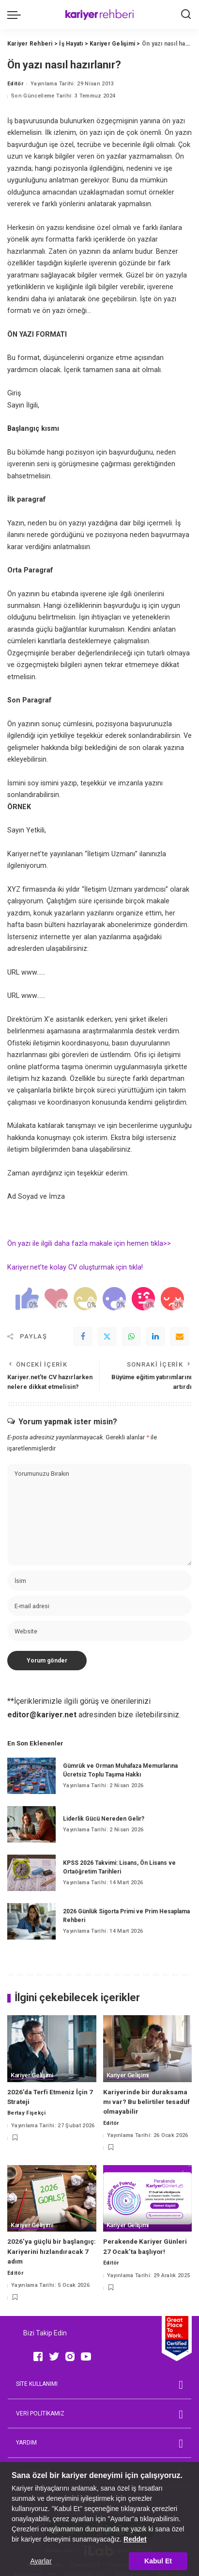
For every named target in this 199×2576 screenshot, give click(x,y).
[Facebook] (82, 1336)
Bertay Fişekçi (26, 2113)
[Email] (179, 1336)
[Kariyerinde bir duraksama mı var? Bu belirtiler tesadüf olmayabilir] (147, 2048)
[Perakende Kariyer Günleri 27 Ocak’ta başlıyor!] (147, 2198)
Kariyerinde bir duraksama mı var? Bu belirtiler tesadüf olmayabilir (146, 2102)
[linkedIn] (155, 1336)
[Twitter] (107, 1336)
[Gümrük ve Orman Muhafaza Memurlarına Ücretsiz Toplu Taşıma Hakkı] (31, 1776)
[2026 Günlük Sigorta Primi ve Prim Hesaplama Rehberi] (31, 1921)
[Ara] (186, 14)
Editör (15, 84)
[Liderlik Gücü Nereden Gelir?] (31, 1824)
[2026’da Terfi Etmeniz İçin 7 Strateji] (51, 2048)
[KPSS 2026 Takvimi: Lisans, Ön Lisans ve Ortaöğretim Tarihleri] (31, 1873)
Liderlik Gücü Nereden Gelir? (103, 1818)
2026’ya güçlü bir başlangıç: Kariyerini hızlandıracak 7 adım (51, 2251)
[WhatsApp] (131, 1336)
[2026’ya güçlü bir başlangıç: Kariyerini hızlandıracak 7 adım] (51, 2198)
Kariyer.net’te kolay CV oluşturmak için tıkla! (76, 1267)
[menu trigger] (16, 14)
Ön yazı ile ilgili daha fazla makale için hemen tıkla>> (89, 1243)
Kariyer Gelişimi (32, 2075)
